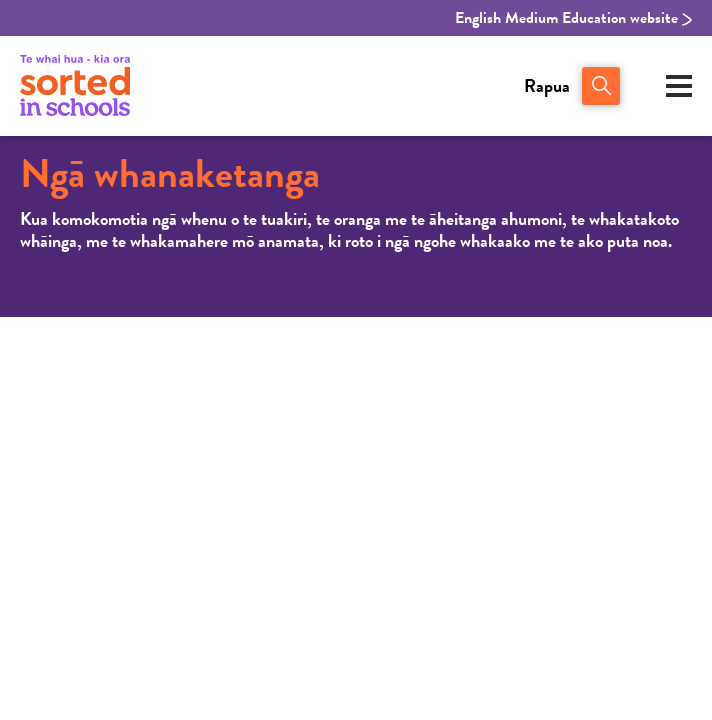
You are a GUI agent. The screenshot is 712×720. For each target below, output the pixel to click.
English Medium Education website (573, 18)
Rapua (547, 85)
